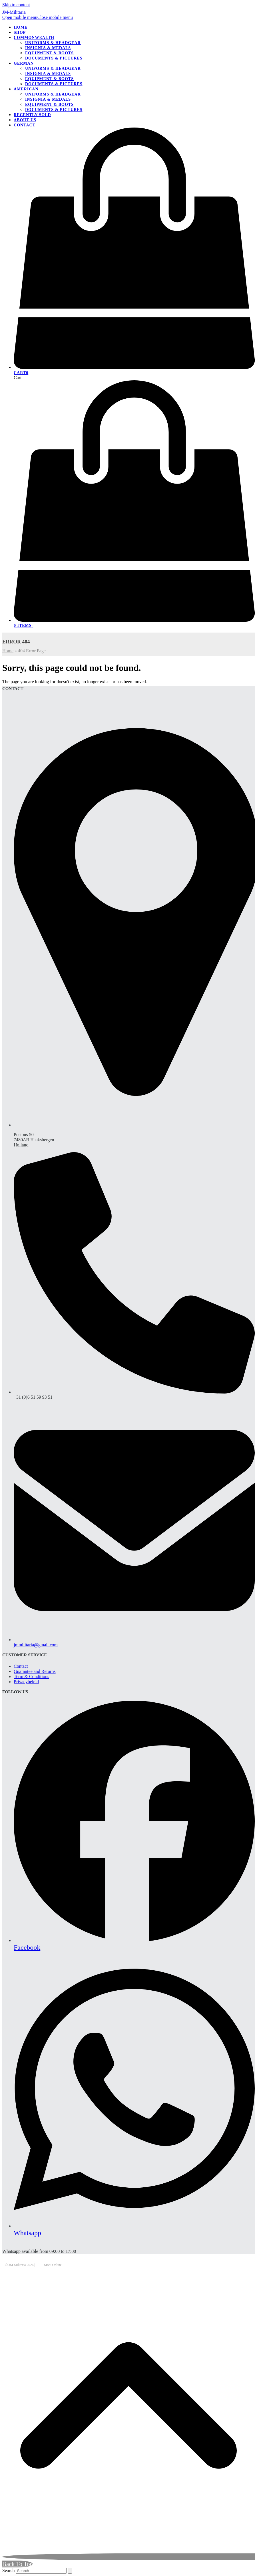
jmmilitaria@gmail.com (36, 1644)
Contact (21, 1666)
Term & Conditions (31, 1676)
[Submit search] (70, 2571)
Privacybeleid (26, 1681)
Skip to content (16, 4)
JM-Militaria (14, 12)
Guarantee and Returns (35, 1671)
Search (8, 2570)
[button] (37, 17)
